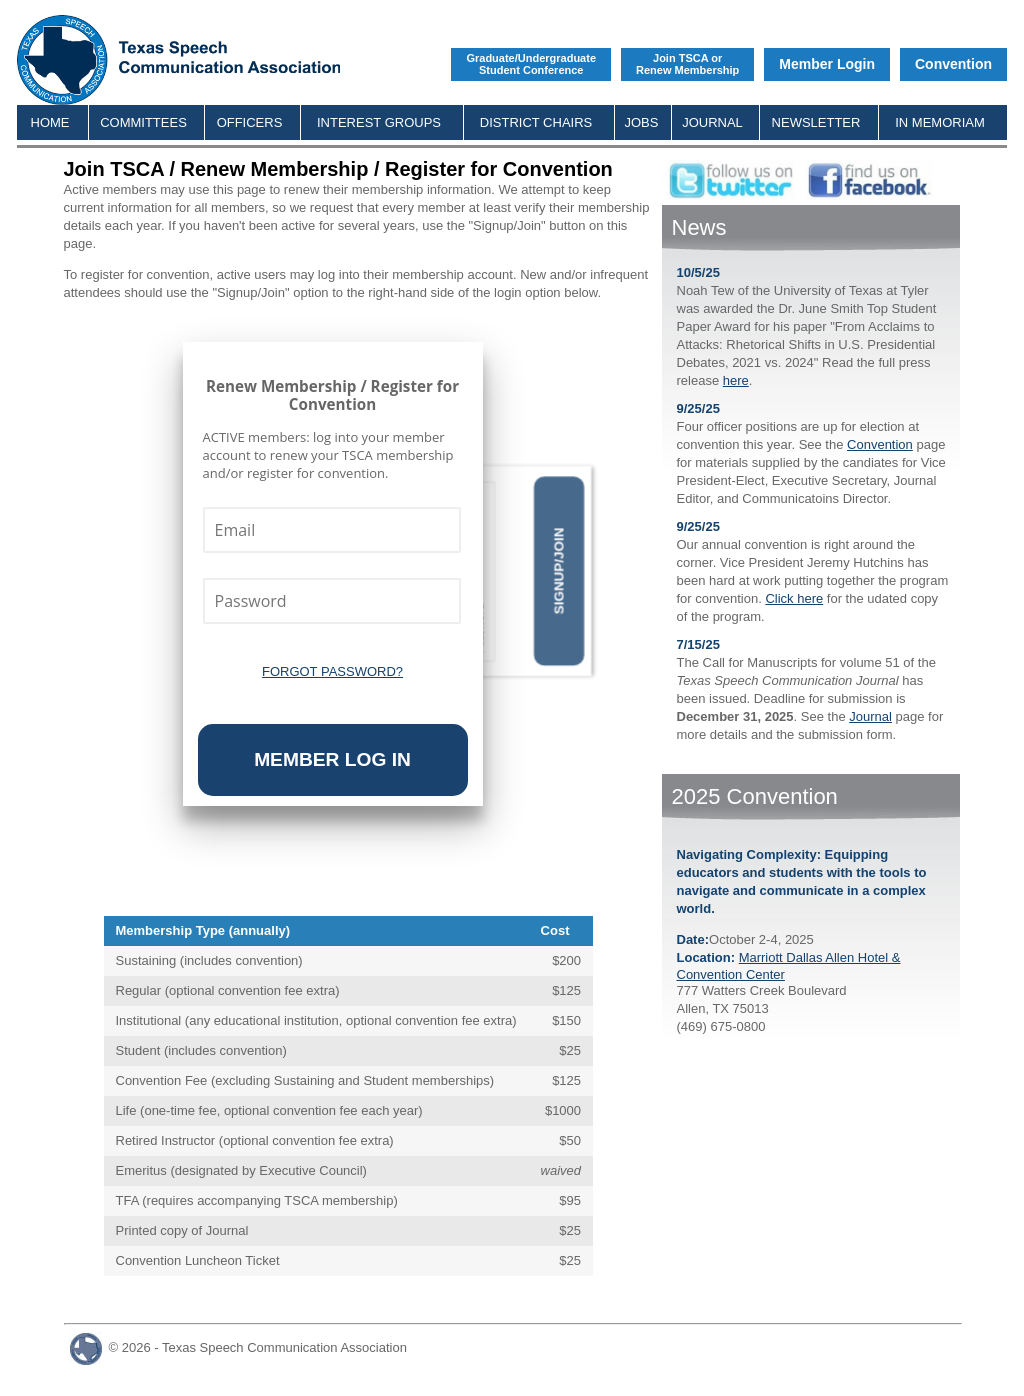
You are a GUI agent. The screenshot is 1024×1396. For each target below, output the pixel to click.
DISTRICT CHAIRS (536, 122)
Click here (794, 598)
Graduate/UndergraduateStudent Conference (531, 64)
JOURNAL (712, 122)
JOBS (642, 122)
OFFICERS (250, 122)
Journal (870, 716)
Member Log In (332, 759)
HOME (50, 122)
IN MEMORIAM (940, 122)
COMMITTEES (143, 122)
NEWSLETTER (816, 122)
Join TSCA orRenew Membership (687, 64)
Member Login (827, 64)
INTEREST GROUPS (379, 122)
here (736, 380)
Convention (953, 64)
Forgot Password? (332, 671)
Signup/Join (558, 571)
